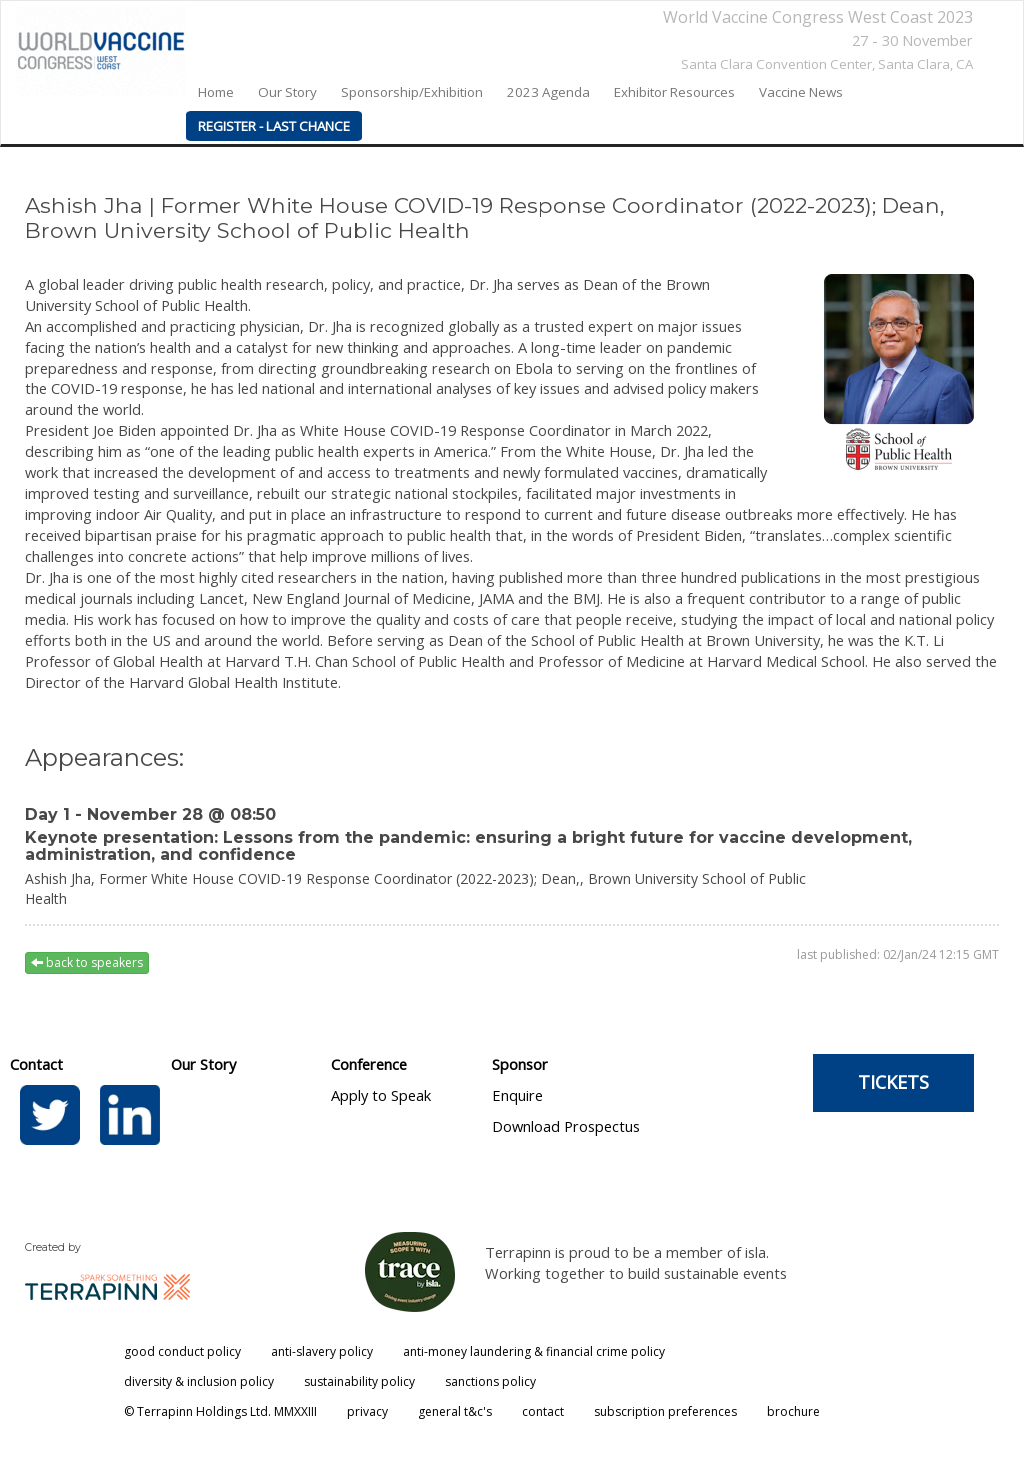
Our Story (203, 1064)
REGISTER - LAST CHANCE (274, 126)
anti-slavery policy (322, 1351)
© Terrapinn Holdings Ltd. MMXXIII (220, 1411)
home (216, 92)
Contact (36, 1064)
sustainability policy (359, 1381)
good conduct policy (182, 1351)
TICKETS (893, 1082)
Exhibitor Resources (674, 92)
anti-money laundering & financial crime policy (534, 1351)
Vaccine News (801, 92)
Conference (369, 1064)
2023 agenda (548, 92)
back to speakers (87, 962)
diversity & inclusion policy (199, 1381)
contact (543, 1411)
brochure (793, 1411)
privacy (367, 1411)
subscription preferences (665, 1411)
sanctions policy (490, 1381)
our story (287, 92)
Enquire (517, 1095)
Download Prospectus (566, 1126)
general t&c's (455, 1411)
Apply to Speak (381, 1095)
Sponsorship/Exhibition (412, 92)
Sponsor (520, 1064)
